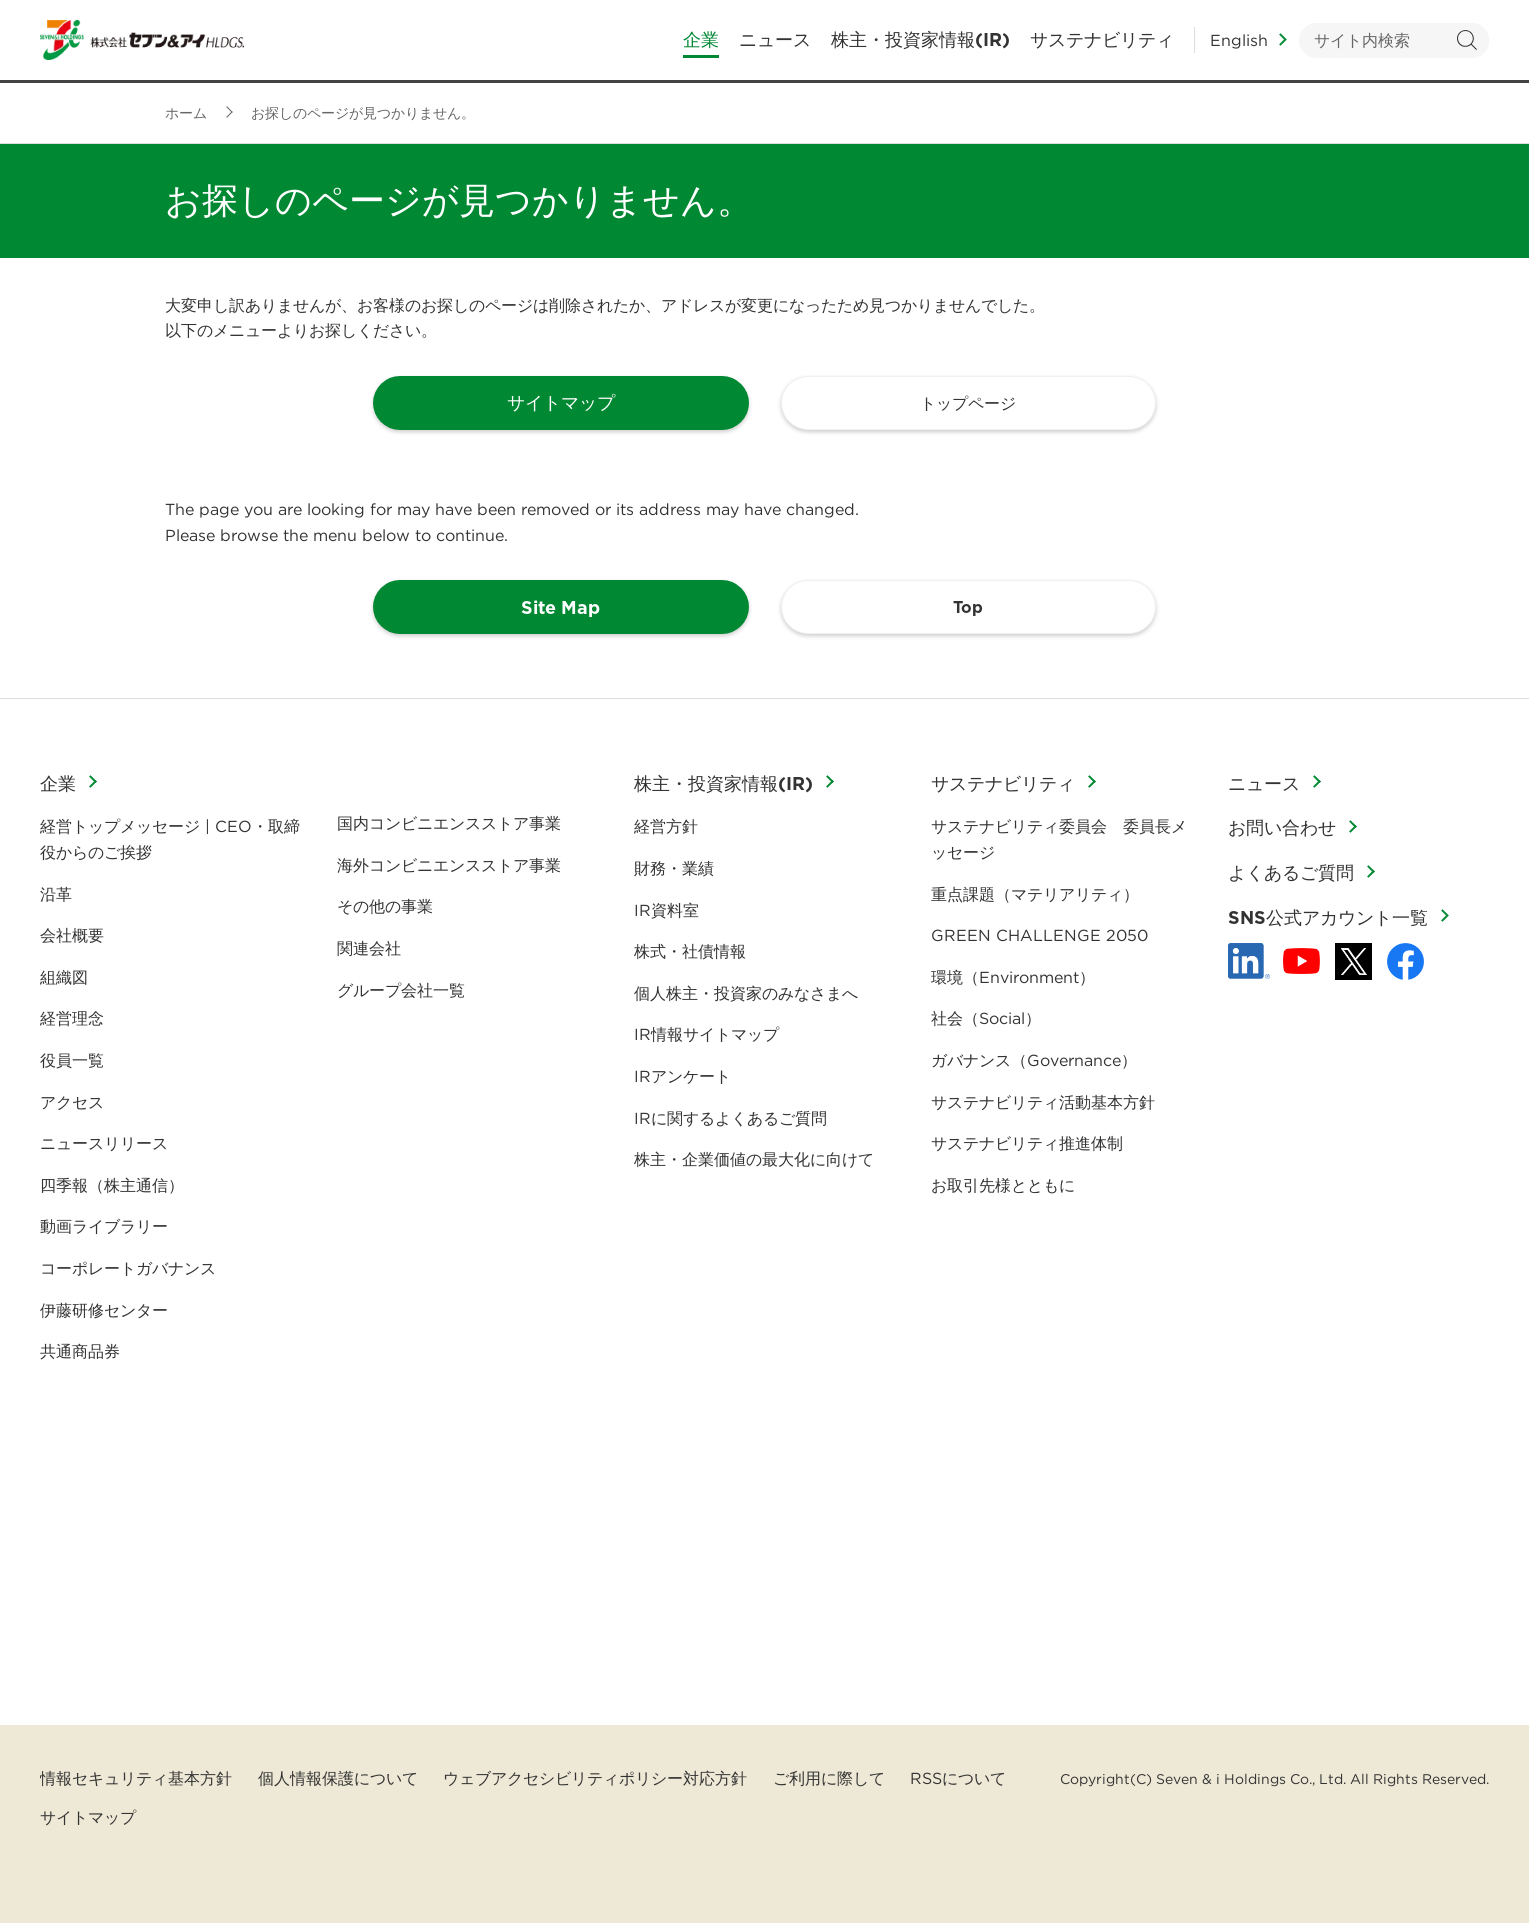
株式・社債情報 (690, 951)
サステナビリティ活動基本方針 (1043, 1102)
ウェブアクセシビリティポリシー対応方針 (595, 1778)
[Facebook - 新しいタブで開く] (1405, 961)
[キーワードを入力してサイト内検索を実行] (1394, 40)
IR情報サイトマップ (706, 1034)
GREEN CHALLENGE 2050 (1039, 935)
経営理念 (72, 1018)
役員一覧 (72, 1060)
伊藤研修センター (104, 1310)
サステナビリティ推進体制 (1027, 1143)
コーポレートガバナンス (128, 1268)
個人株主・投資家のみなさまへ (746, 993)
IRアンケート (682, 1076)
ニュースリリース (104, 1143)
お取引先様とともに (1003, 1185)
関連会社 (369, 948)
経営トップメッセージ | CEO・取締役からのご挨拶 (170, 839)
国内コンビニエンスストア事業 (449, 823)
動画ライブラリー (104, 1226)
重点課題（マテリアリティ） (1035, 894)
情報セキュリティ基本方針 (136, 1778)
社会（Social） (986, 1018)
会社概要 (72, 935)
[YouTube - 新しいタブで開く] (1301, 961)
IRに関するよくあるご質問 (730, 1118)
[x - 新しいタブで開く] (1353, 961)
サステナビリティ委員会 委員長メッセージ (1059, 839)
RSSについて (958, 1778)
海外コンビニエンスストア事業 (449, 865)
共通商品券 (80, 1351)
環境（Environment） (1013, 977)
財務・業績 (674, 868)
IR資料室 (666, 910)
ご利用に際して (829, 1778)
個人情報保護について (338, 1778)
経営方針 (666, 826)
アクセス (72, 1102)
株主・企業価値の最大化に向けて (754, 1159)
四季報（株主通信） (112, 1185)
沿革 (56, 894)
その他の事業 (385, 906)
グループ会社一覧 (401, 990)
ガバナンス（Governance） (1034, 1060)
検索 (1466, 40)
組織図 (64, 977)
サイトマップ (88, 1817)
